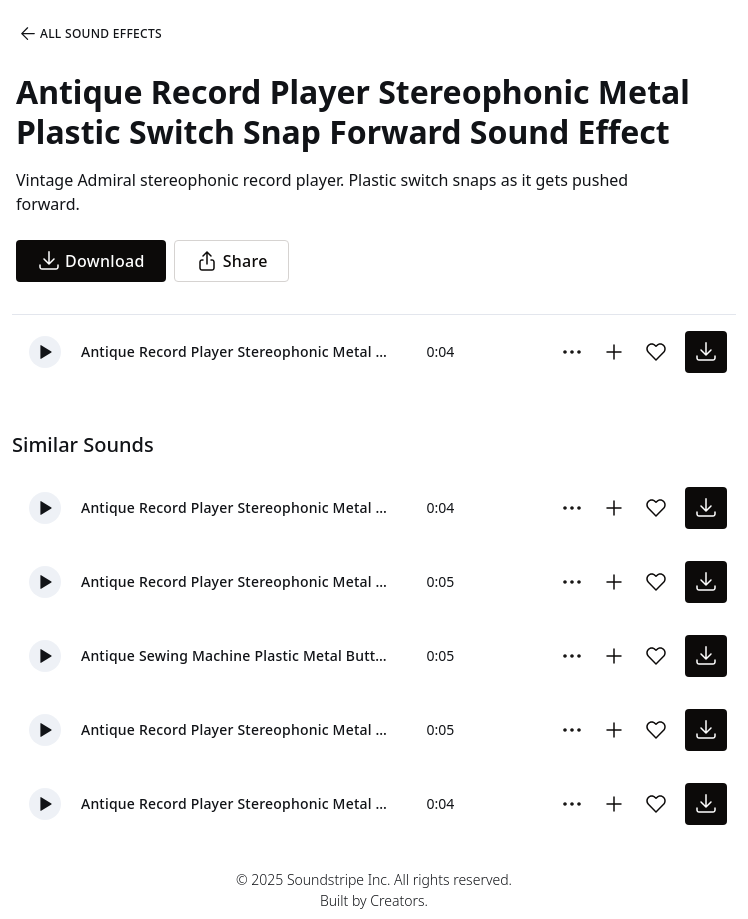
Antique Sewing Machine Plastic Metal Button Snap (237, 655)
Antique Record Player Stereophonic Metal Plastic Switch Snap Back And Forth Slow (237, 729)
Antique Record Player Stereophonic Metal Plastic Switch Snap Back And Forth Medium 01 (237, 803)
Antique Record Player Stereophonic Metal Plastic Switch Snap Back (237, 507)
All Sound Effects (90, 34)
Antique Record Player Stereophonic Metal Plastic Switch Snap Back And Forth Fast (237, 581)
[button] (45, 352)
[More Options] (572, 352)
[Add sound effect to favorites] (656, 352)
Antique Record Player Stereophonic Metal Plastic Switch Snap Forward (237, 351)
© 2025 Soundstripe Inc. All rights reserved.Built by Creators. (374, 890)
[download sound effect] (706, 352)
